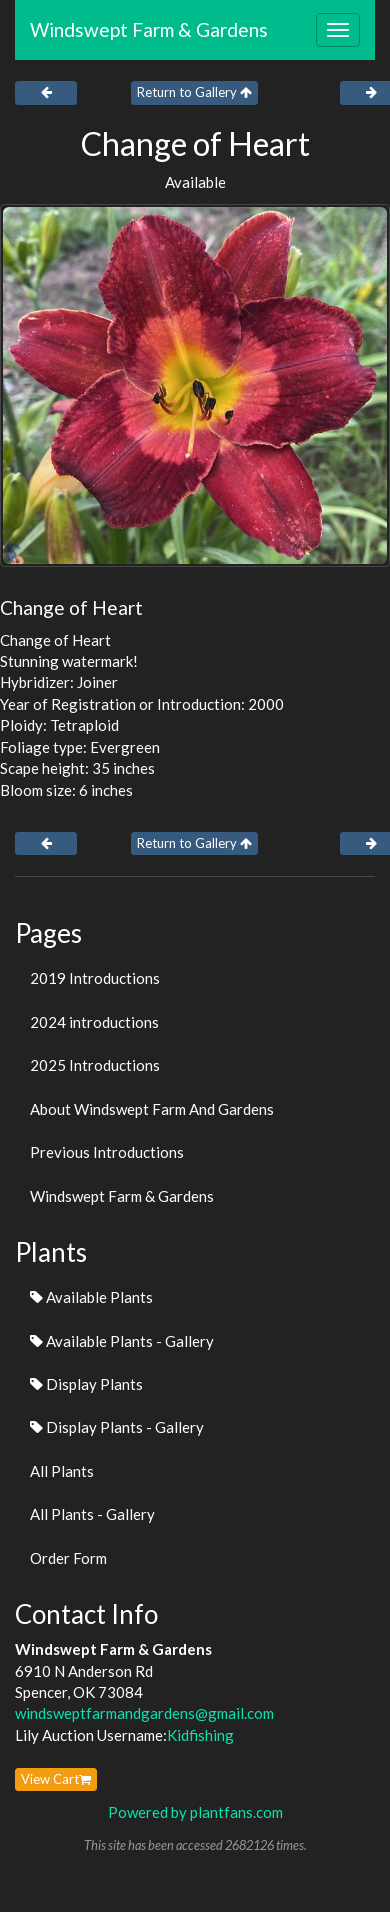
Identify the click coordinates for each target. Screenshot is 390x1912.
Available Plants (91, 1297)
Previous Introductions (107, 1152)
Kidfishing (200, 1735)
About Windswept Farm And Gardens (152, 1109)
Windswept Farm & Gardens (149, 29)
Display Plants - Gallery (117, 1427)
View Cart (56, 1779)
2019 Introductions (95, 978)
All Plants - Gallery (92, 1514)
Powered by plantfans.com (195, 1812)
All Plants (62, 1471)
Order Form (68, 1558)
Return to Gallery (194, 92)
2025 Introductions (95, 1065)
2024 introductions (94, 1022)
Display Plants (86, 1384)
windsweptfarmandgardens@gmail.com (144, 1713)
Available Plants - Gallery (122, 1341)
